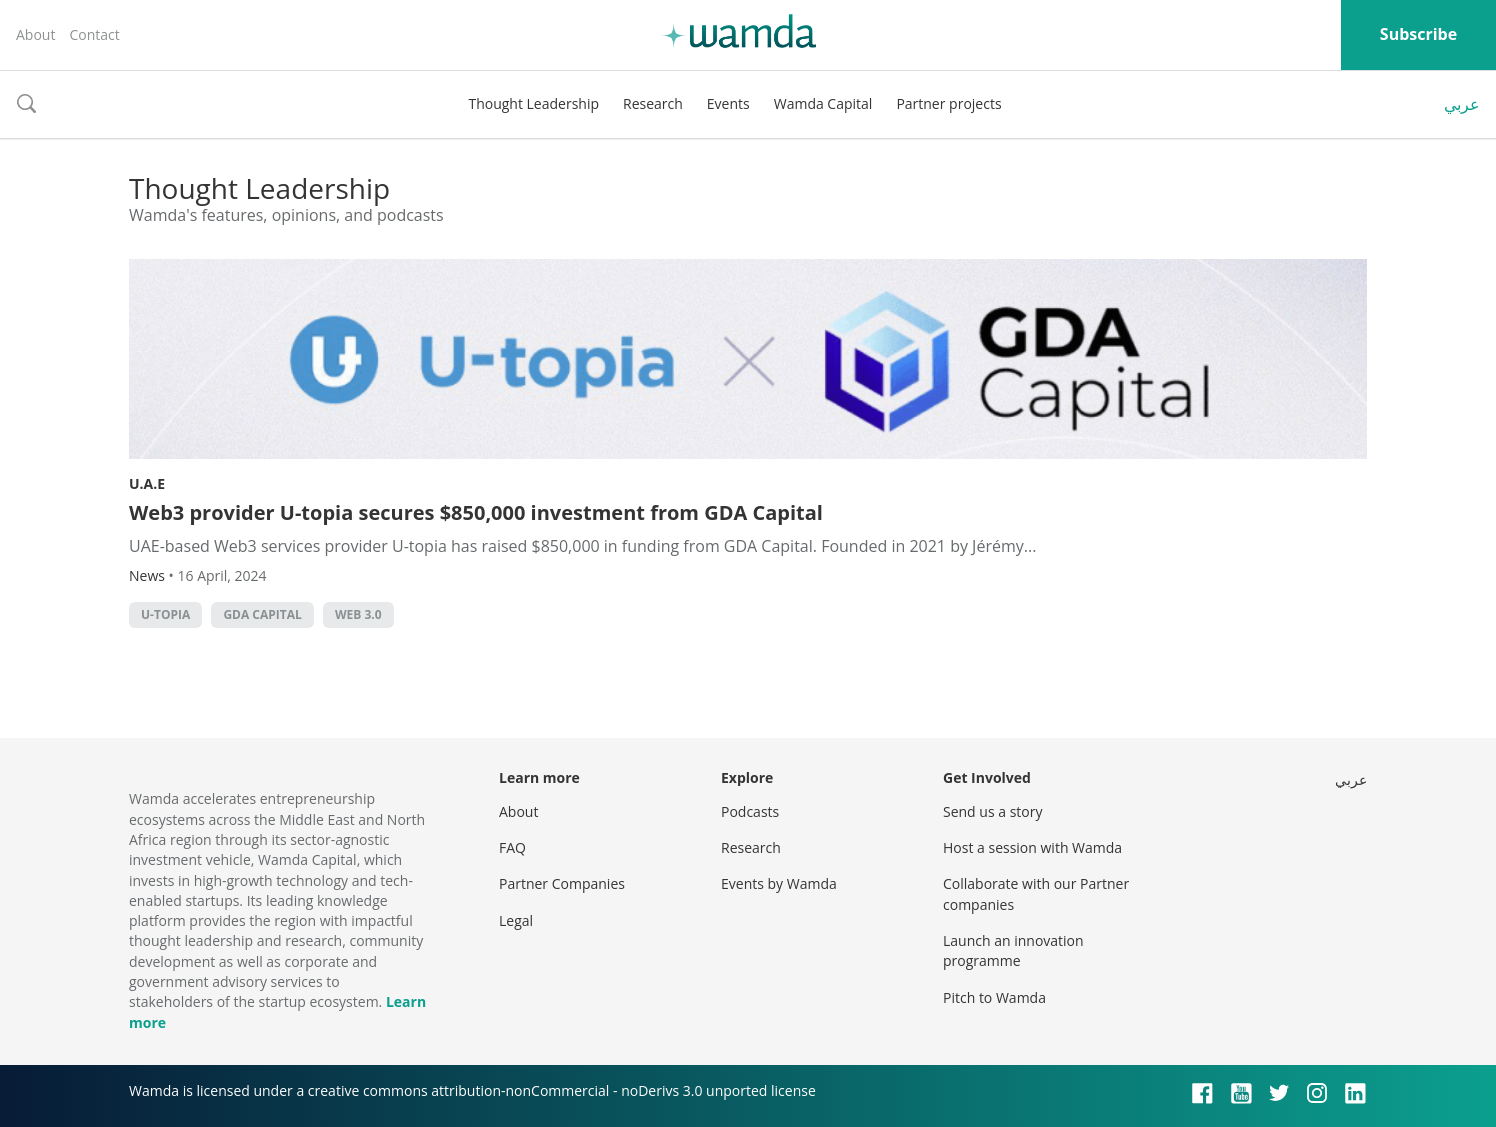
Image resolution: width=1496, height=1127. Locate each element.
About (35, 34)
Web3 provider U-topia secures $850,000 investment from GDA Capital (476, 512)
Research (653, 103)
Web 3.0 (358, 614)
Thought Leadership (533, 103)
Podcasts (750, 811)
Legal (516, 920)
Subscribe (1418, 34)
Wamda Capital (823, 103)
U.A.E (147, 483)
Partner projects (948, 103)
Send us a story (992, 811)
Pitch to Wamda (994, 997)
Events (728, 103)
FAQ (512, 847)
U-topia (165, 614)
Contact (94, 34)
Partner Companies (562, 883)
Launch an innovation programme (1013, 950)
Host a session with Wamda (1032, 847)
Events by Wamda (779, 883)
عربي (1462, 104)
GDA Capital (262, 614)
